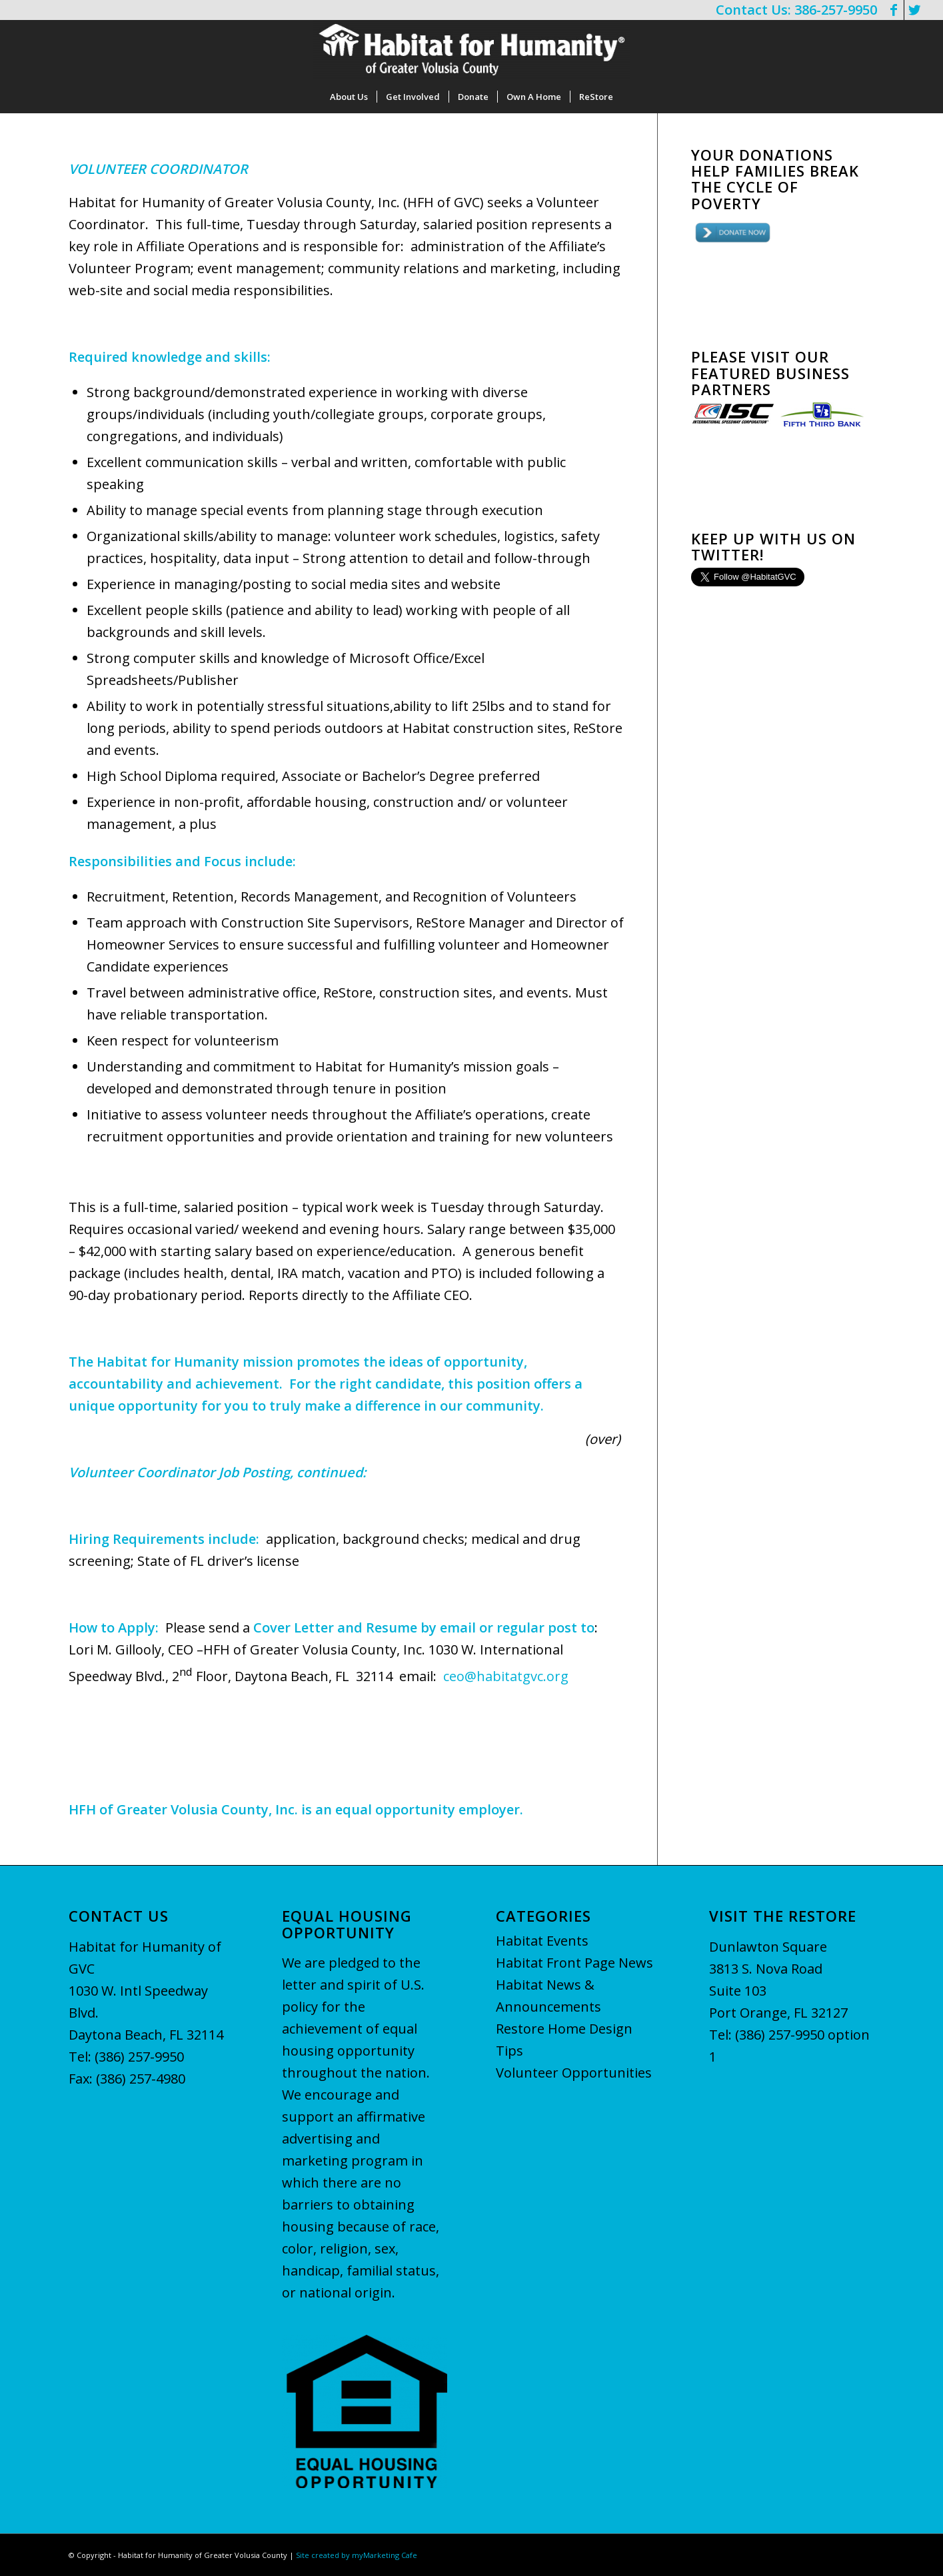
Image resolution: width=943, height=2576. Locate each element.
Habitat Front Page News (574, 1963)
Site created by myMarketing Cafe (356, 2555)
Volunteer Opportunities (574, 2073)
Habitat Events (542, 1941)
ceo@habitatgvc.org (505, 1676)
